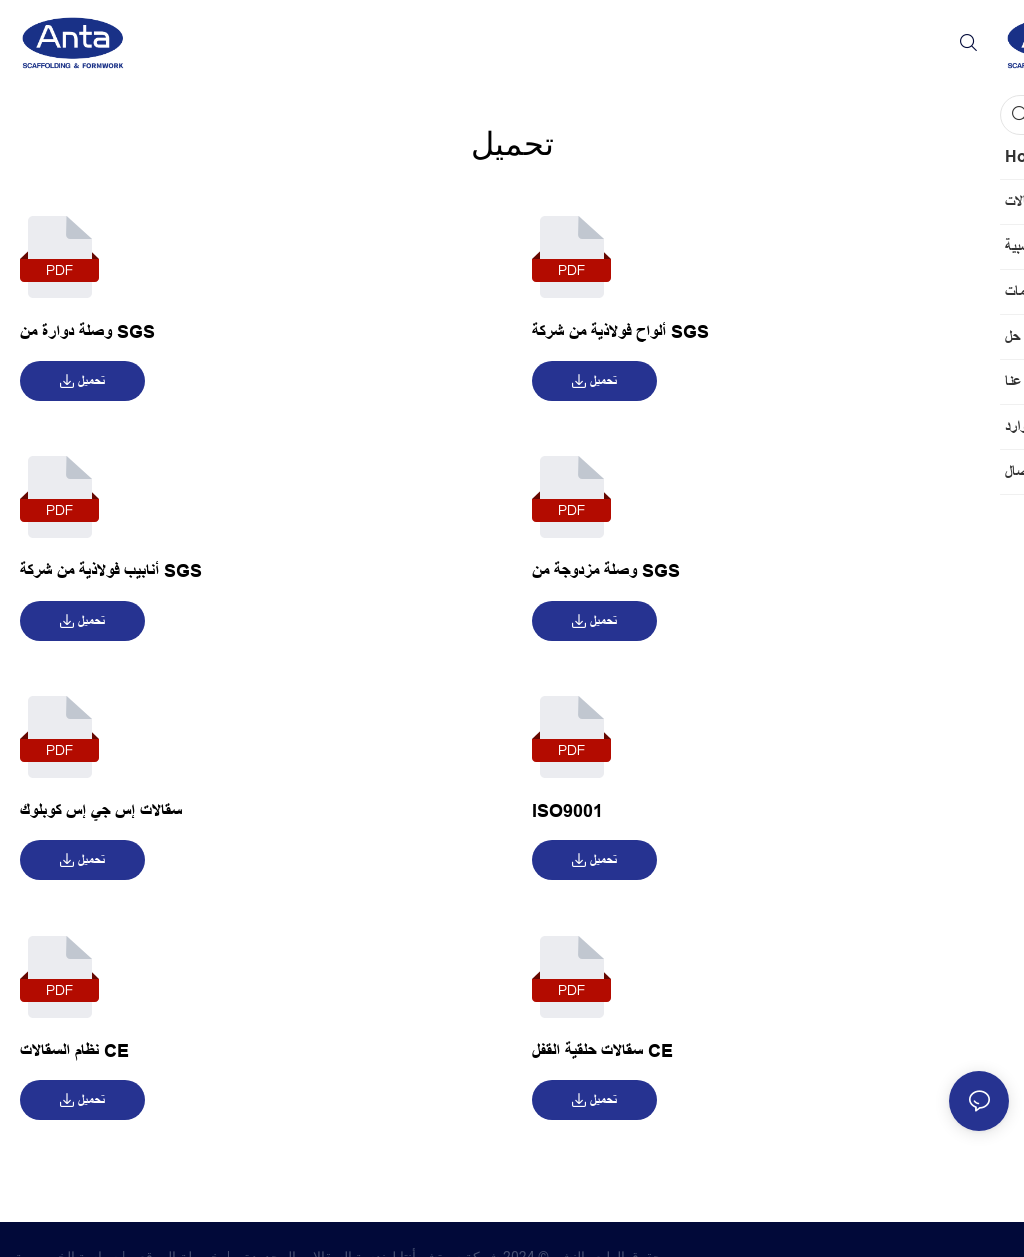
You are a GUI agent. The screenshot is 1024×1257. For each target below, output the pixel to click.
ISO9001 (567, 811)
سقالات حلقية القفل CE (602, 1051)
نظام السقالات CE (74, 1051)
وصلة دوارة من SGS (87, 332)
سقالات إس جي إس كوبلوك (101, 811)
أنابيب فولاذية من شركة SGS (111, 571)
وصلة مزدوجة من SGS (606, 571)
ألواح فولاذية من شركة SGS (620, 332)
